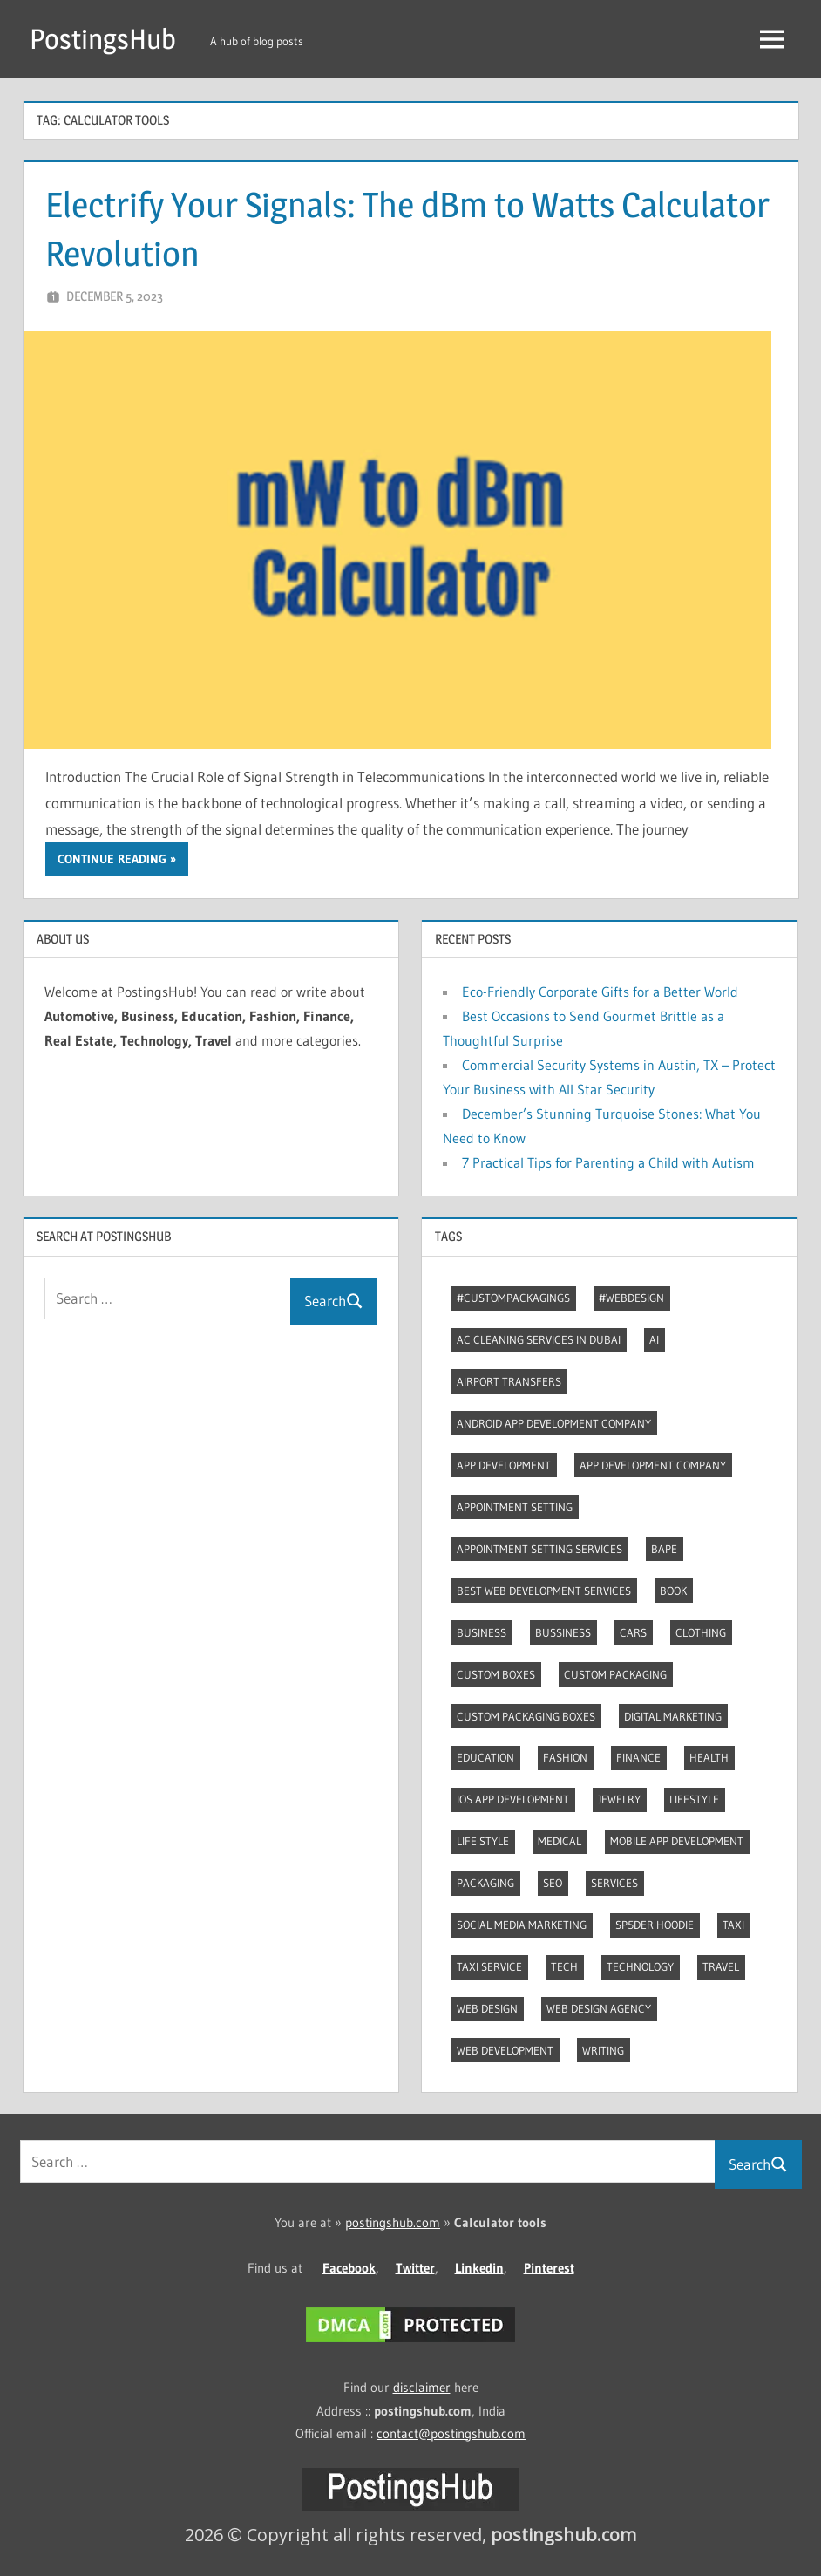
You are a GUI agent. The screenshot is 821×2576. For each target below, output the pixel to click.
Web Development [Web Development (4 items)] (505, 2050)
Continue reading (112, 859)
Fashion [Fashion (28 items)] (565, 1757)
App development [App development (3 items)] (504, 1465)
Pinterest (549, 2267)
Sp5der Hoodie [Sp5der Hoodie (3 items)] (654, 1925)
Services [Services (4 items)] (614, 1883)
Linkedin (479, 2267)
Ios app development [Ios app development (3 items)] (513, 1799)
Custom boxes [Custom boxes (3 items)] (496, 1674)
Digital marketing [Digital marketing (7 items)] (673, 1716)
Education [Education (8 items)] (485, 1757)
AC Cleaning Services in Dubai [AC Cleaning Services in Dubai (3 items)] (539, 1339)
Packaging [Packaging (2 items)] (485, 1883)
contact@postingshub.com (451, 2433)
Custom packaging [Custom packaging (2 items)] (615, 1674)
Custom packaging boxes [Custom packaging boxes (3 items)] (526, 1716)
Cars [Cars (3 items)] (633, 1632)
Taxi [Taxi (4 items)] (733, 1925)
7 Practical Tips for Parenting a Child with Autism (608, 1162)
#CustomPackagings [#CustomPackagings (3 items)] (513, 1298)
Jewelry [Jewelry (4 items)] (619, 1799)
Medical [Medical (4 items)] (559, 1841)
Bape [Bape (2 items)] (664, 1549)
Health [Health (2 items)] (709, 1757)
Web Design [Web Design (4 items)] (487, 2008)
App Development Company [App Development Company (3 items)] (653, 1465)
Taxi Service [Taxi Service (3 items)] (489, 1966)
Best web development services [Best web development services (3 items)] (544, 1591)
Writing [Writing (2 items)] (603, 2050)
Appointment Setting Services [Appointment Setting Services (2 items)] (539, 1549)
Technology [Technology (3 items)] (640, 1966)
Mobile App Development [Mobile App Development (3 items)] (676, 1841)
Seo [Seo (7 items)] (552, 1883)
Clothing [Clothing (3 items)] (700, 1632)
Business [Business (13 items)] (481, 1632)
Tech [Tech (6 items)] (564, 1966)
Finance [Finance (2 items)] (638, 1757)
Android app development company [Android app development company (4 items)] (554, 1423)
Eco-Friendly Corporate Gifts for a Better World (600, 991)
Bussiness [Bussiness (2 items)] (563, 1632)
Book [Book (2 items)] (673, 1591)
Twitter (415, 2267)
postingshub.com (392, 2222)
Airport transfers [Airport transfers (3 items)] (509, 1381)
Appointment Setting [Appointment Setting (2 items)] (515, 1507)
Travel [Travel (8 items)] (720, 1966)
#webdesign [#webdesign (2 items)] (631, 1298)
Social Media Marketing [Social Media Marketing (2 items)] (522, 1925)
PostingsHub (103, 39)
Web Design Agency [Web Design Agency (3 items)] (598, 2008)
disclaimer (422, 2387)
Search (333, 1300)
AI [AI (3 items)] (654, 1339)
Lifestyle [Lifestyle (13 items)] (694, 1799)
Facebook (349, 2267)
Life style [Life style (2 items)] (483, 1841)
